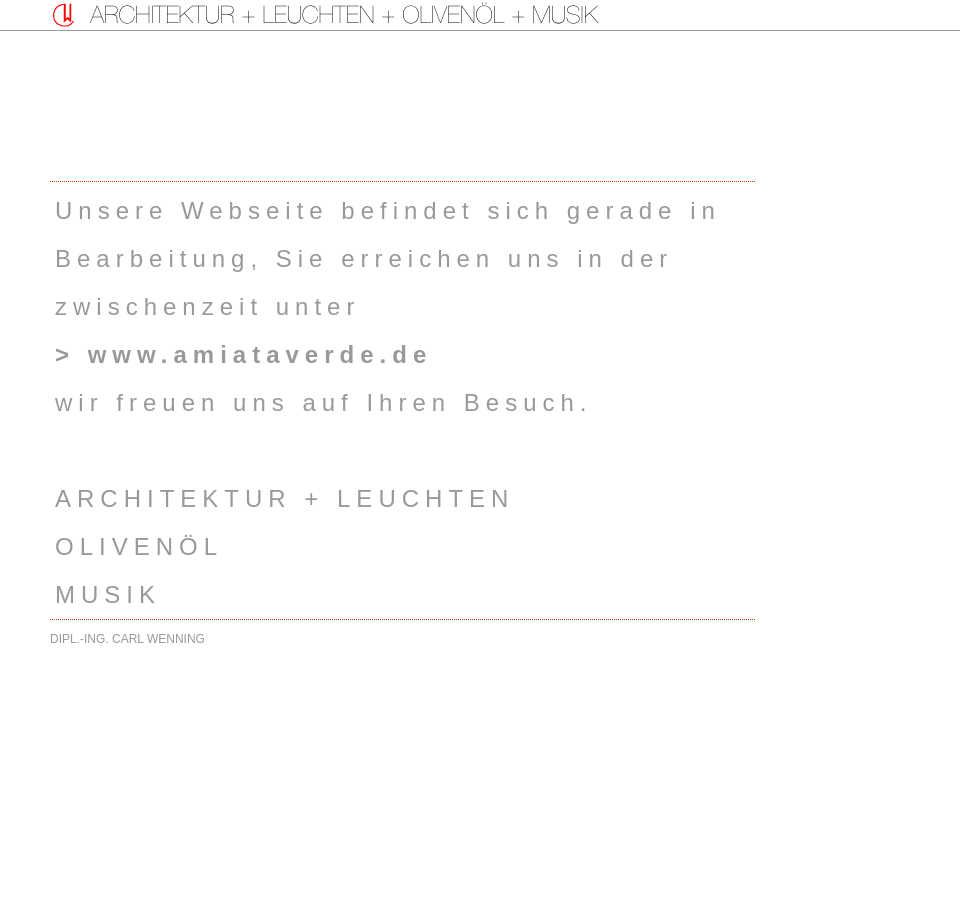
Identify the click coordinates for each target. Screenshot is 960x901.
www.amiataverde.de (260, 354)
